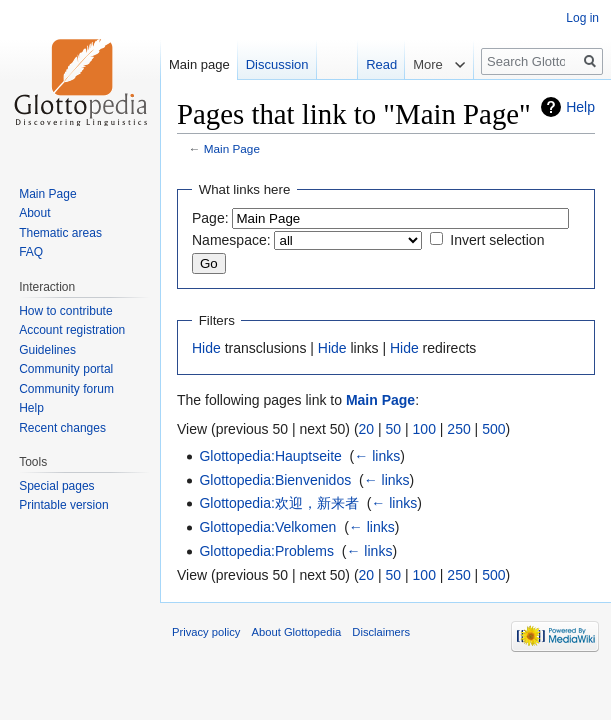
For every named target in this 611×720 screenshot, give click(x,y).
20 (367, 429)
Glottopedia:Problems (266, 551)
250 (458, 429)
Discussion (277, 64)
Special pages (56, 486)
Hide (206, 348)
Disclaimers (381, 632)
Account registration (72, 330)
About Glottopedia (297, 632)
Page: (210, 218)
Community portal (66, 369)
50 (394, 429)
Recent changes (62, 428)
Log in (582, 18)
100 (424, 429)
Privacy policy (206, 632)
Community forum (66, 389)
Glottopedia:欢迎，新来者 (279, 503)
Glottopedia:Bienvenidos (275, 480)
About (34, 213)
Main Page (232, 148)
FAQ (31, 252)
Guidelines (47, 350)
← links (377, 456)
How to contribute (65, 311)
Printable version (63, 505)
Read (368, 64)
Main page (199, 64)
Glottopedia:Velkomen (267, 527)
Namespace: (231, 240)
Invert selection (497, 240)
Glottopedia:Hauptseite (270, 456)
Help (580, 107)
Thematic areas (60, 233)
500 (493, 429)
